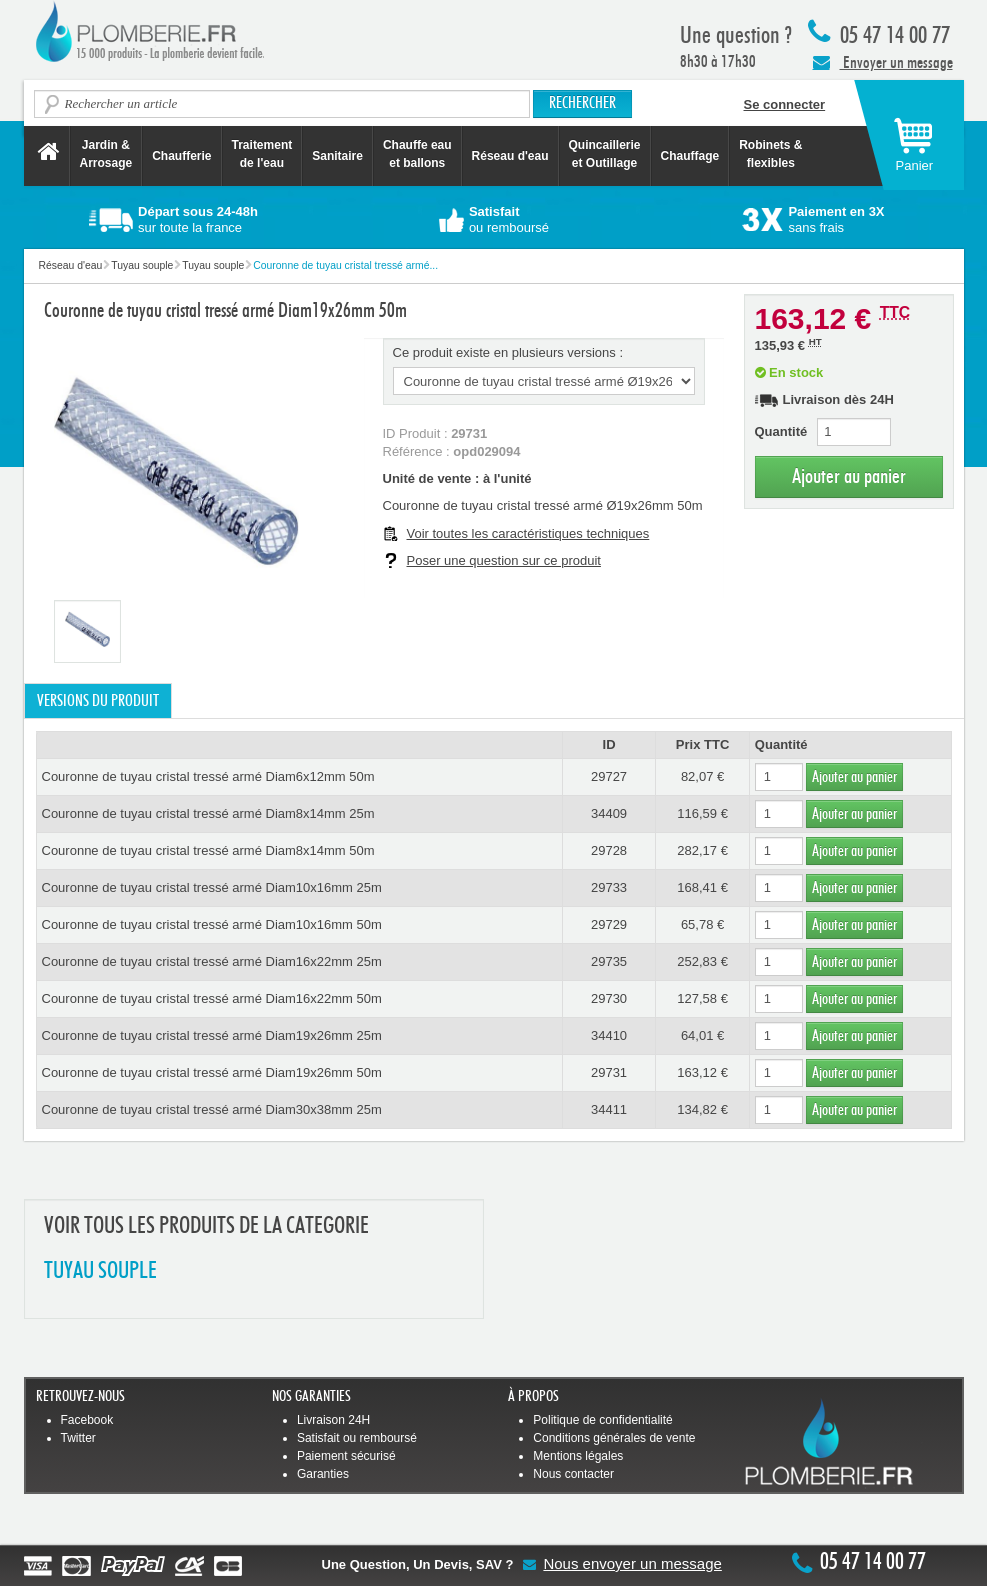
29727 (609, 776)
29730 (609, 998)
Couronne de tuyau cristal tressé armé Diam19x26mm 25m (212, 1035)
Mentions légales (578, 1456)
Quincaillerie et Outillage (605, 154)
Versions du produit (98, 701)
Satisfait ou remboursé (357, 1438)
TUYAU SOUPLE (100, 1271)
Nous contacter (573, 1474)
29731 (609, 1072)
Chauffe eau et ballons (417, 154)
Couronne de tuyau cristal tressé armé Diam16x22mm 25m (212, 961)
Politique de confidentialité (602, 1420)
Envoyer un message (883, 62)
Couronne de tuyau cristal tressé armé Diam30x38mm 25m (212, 1109)
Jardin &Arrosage (106, 154)
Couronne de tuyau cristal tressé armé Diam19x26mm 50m (212, 1072)
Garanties (323, 1474)
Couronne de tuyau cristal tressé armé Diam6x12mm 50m (208, 776)
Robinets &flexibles (770, 154)
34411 (609, 1109)
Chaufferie (181, 156)
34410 (609, 1035)
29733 (609, 887)
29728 (609, 850)
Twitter (78, 1438)
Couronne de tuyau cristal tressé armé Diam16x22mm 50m (212, 998)
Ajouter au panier (849, 476)
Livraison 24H (333, 1420)
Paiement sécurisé (346, 1456)
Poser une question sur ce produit (504, 560)
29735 (609, 961)
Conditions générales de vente (614, 1438)
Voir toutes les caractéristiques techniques (528, 533)
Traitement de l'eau (262, 154)
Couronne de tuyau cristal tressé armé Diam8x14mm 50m (208, 850)
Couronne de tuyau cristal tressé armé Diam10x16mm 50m (212, 924)
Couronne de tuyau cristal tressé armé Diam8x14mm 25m (208, 813)
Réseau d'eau (510, 156)
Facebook (87, 1420)
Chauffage (690, 156)
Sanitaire (337, 156)
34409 (609, 813)
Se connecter (785, 104)
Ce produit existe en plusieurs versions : (508, 352)
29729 (609, 924)
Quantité (781, 431)
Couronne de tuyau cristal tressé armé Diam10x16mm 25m (212, 887)
